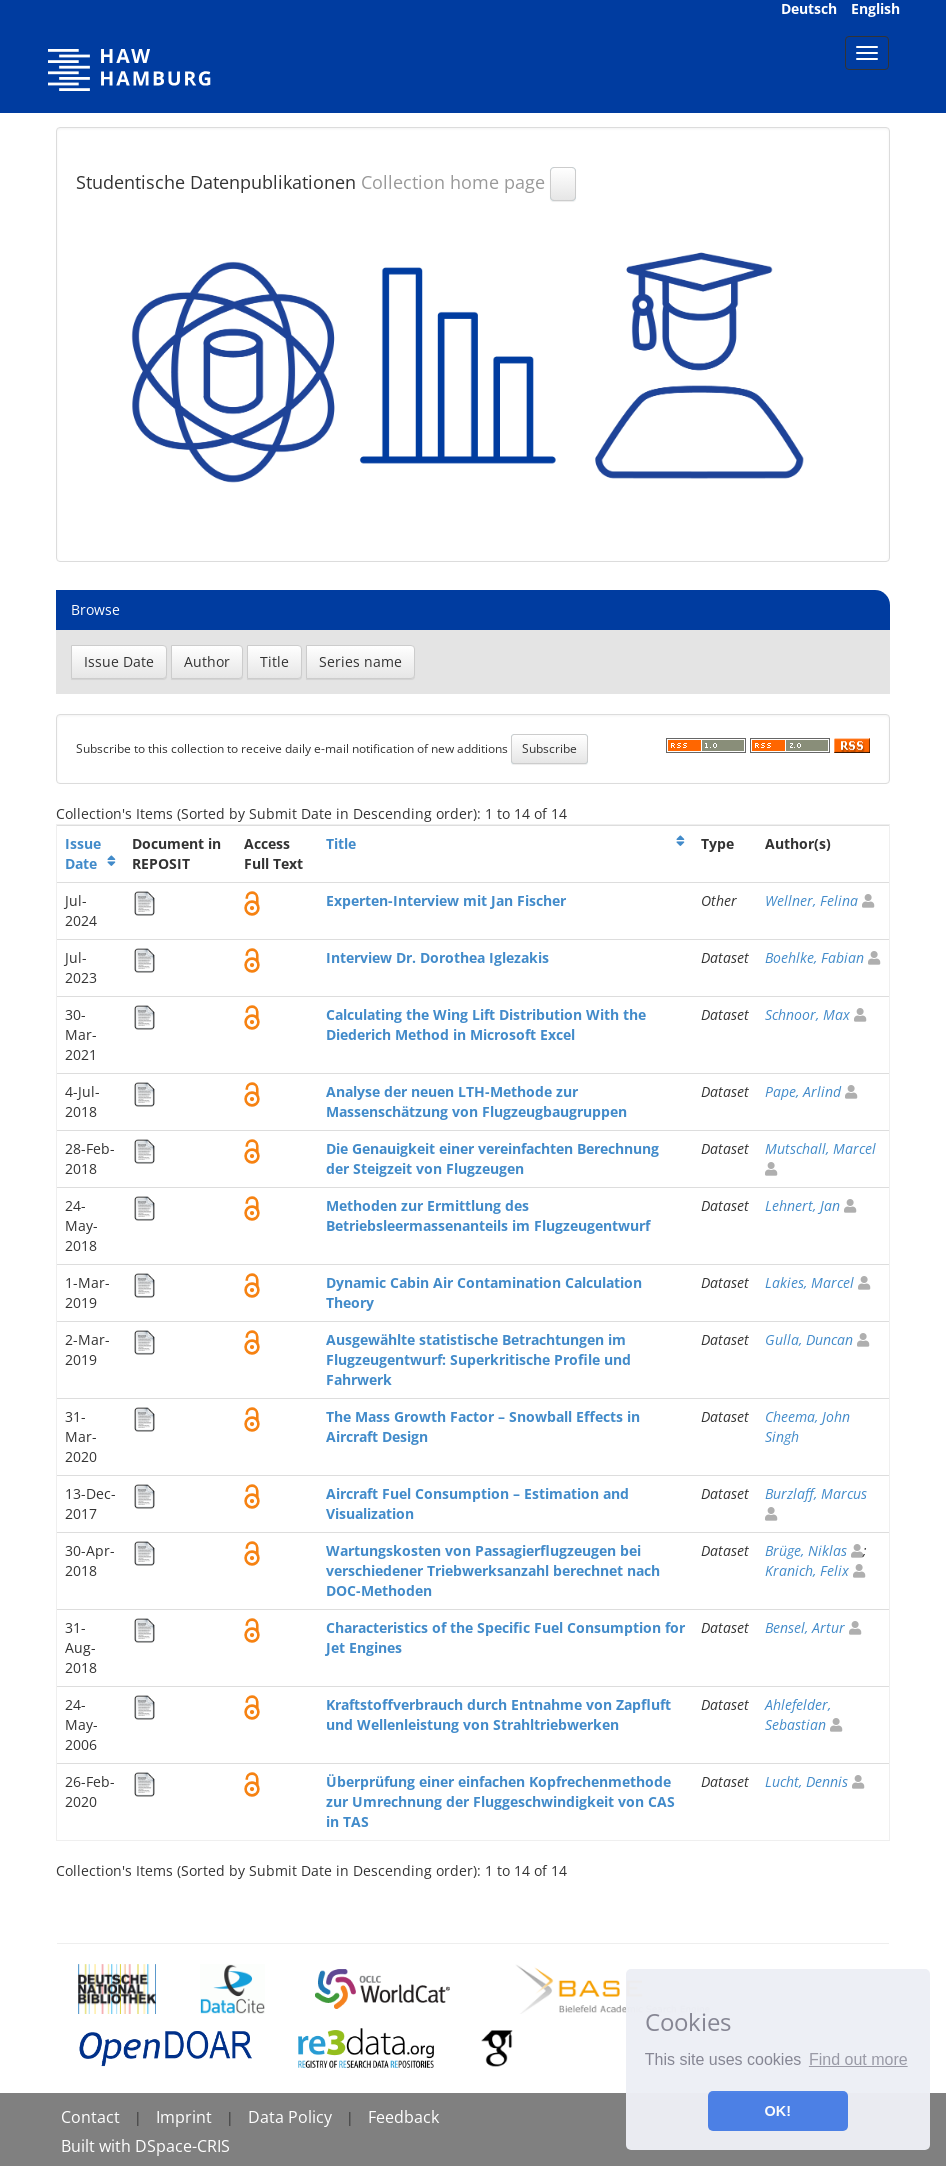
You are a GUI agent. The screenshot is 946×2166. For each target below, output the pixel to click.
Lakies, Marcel (809, 1282)
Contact (90, 2117)
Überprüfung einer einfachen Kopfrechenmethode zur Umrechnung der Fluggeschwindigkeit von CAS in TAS (500, 1801)
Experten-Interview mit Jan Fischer (446, 900)
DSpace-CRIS (182, 2146)
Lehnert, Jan (802, 1205)
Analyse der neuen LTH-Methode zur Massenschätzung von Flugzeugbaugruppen (476, 1101)
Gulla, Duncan (809, 1339)
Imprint (184, 2117)
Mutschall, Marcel (820, 1148)
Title (341, 843)
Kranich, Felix (807, 1570)
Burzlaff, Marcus (816, 1493)
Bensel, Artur (805, 1627)
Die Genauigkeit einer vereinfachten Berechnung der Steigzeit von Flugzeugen (492, 1158)
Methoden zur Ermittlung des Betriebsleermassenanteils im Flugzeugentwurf (488, 1215)
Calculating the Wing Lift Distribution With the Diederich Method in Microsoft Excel (486, 1024)
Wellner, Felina (811, 900)
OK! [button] (778, 2111)
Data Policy (290, 2117)
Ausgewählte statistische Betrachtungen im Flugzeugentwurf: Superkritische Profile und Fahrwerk (478, 1359)
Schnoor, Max (807, 1014)
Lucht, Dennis (806, 1781)
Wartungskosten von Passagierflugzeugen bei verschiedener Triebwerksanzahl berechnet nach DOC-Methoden (493, 1570)
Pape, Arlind (803, 1091)
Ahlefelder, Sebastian (798, 1714)
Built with (98, 2146)
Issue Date (83, 853)
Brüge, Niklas (806, 1550)
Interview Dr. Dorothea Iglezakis (437, 957)
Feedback (403, 2117)
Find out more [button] (858, 2059)
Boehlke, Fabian (814, 957)
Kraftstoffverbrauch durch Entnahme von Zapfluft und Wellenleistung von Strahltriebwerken (498, 1714)
